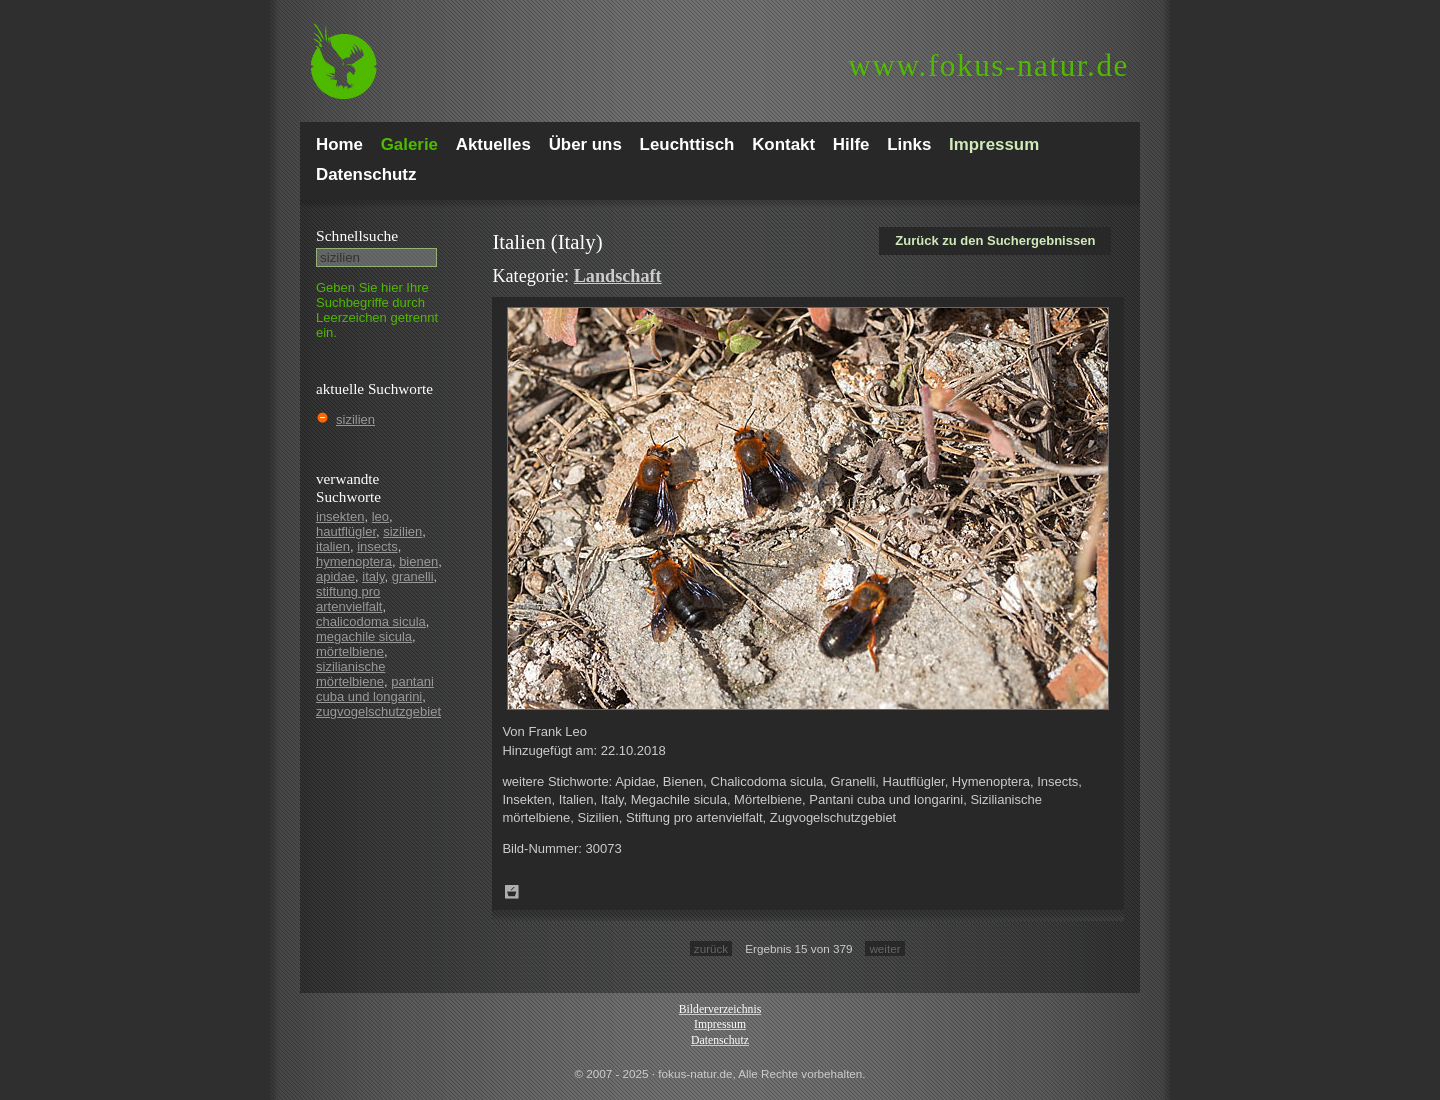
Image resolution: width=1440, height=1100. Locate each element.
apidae (335, 576)
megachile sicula (364, 636)
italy (373, 576)
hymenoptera (354, 561)
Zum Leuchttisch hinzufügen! (512, 892)
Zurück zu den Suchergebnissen (995, 240)
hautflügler (346, 531)
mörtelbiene (350, 651)
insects (377, 546)
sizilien (355, 419)
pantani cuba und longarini (375, 689)
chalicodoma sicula (371, 621)
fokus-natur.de (988, 65)
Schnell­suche (357, 235)
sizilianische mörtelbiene (350, 674)
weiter (884, 948)
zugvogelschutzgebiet (378, 711)
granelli (413, 576)
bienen (418, 561)
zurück (711, 948)
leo (380, 516)
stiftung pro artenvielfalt (349, 599)
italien (333, 546)
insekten (340, 516)
